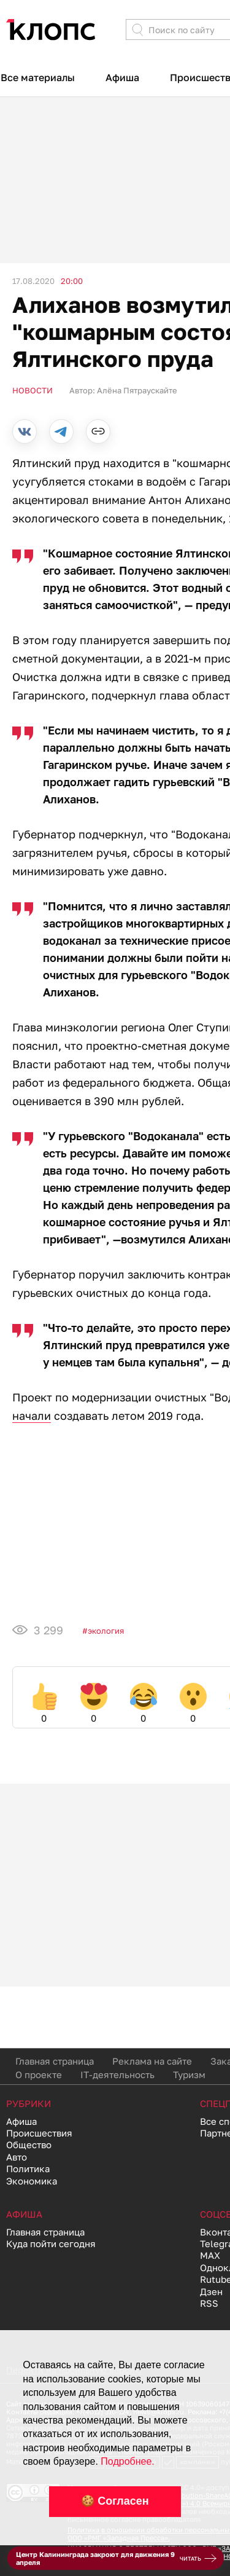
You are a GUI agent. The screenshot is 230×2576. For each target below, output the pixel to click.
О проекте (38, 2074)
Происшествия (39, 2132)
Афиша (122, 77)
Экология (106, 1631)
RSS (209, 2303)
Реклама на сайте (152, 2060)
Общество (29, 2144)
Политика (28, 2168)
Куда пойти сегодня (51, 2243)
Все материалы (38, 77)
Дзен (211, 2291)
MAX (210, 2255)
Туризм (189, 2074)
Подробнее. (127, 2461)
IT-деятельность (117, 2074)
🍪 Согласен (114, 2501)
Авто (16, 2156)
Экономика (31, 2180)
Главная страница (54, 2060)
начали (31, 1415)
